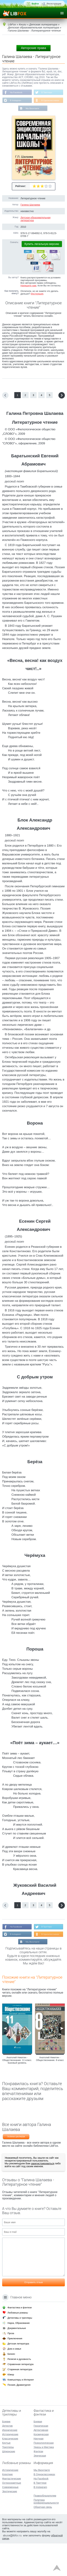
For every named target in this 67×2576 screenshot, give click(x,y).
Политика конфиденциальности (46, 2534)
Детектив (7, 2458)
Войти (35, 3)
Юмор (11, 2407)
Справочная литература (20, 2396)
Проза (11, 2365)
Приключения (15, 2371)
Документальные (17, 2360)
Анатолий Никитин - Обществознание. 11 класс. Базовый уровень (17, 2093)
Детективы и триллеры (20, 2350)
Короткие (7, 2506)
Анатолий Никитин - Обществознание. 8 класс (50, 2091)
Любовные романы (18, 2345)
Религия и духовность (19, 2391)
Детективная (41, 2462)
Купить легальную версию (41, 260)
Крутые (6, 2475)
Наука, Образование (19, 2355)
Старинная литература (20, 2402)
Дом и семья (14, 2381)
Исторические (10, 2466)
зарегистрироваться (42, 2196)
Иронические (9, 2462)
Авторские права (33, 48)
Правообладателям (45, 2528)
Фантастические (11, 2511)
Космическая (41, 2466)
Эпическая (40, 2488)
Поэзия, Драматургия (19, 2417)
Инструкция (37, 310)
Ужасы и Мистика (44, 2479)
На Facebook (32, 92)
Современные (10, 2519)
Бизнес (11, 2386)
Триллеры (8, 2479)
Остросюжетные (11, 2515)
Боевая (38, 2454)
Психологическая (44, 2475)
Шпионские (8, 2484)
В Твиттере (31, 100)
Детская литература (18, 2376)
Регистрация (54, 3)
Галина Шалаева (30, 221)
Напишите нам (28, 302)
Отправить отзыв (33, 2314)
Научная (38, 2471)
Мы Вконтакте (32, 125)
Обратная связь (43, 2539)
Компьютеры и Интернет (21, 2412)
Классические (10, 2471)
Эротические (9, 2523)
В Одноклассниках (35, 117)
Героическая (41, 2458)
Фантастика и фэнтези (20, 2340)
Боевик (6, 2454)
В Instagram (31, 109)
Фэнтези (38, 2484)
